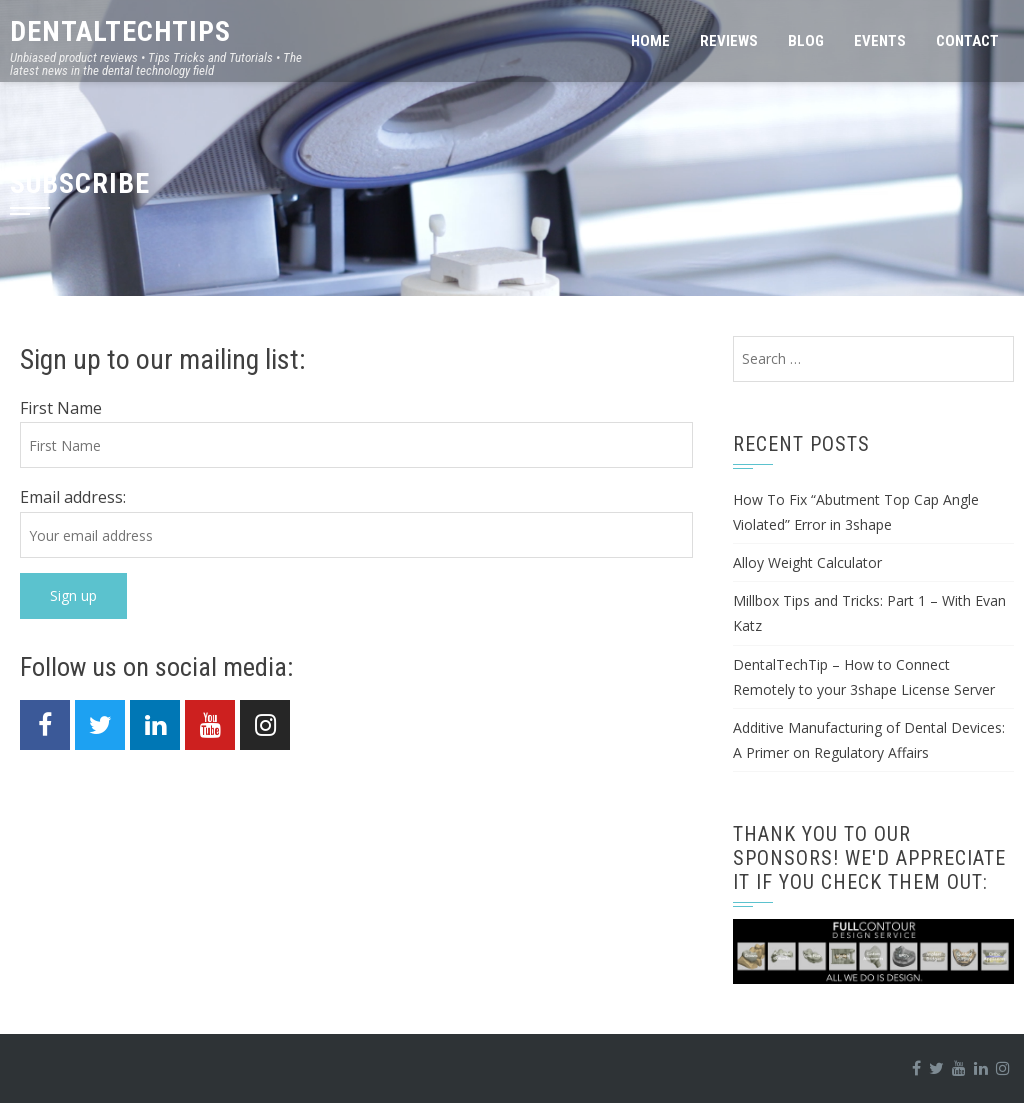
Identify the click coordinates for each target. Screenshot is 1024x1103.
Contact (967, 41)
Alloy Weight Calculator (807, 562)
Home (650, 41)
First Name (61, 408)
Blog (806, 41)
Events (880, 41)
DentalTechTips (120, 31)
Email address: (73, 497)
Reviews (729, 41)
